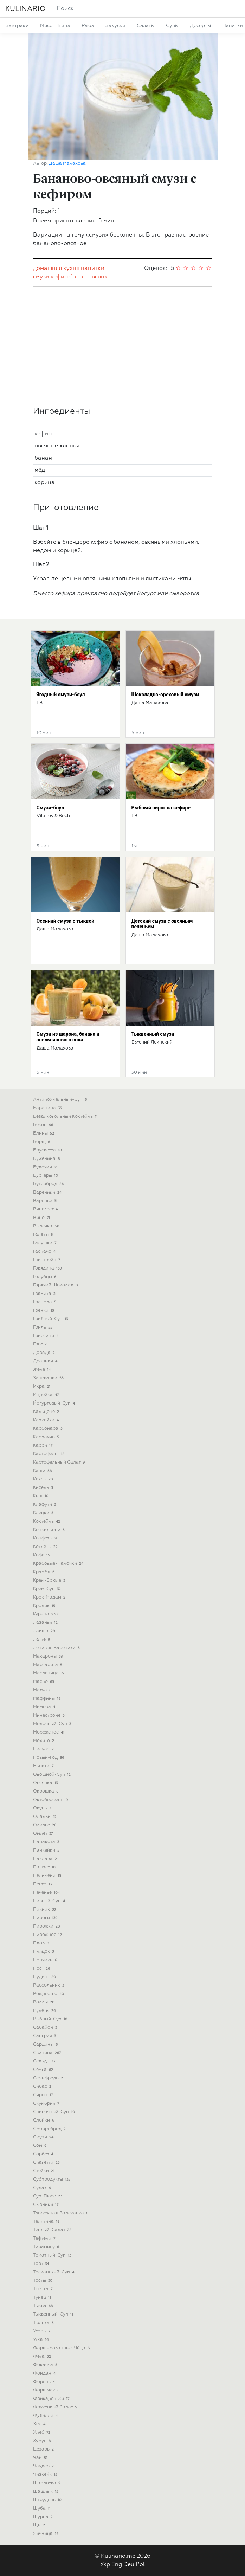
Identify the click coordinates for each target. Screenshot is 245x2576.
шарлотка (47, 2483)
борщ (42, 1141)
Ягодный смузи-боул (61, 694)
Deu (128, 2565)
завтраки (17, 25)
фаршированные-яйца (62, 2348)
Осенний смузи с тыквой (66, 921)
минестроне (49, 1715)
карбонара (48, 1428)
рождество (49, 1993)
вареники (48, 1192)
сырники (46, 2204)
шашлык (46, 2491)
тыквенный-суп (54, 2314)
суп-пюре (48, 2196)
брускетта (48, 1150)
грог (41, 1344)
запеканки (49, 1378)
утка (41, 2339)
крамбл (44, 1572)
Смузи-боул (50, 808)
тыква (43, 2306)
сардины (46, 2044)
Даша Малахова (67, 163)
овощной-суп (52, 1774)
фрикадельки (52, 2398)
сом (40, 2145)
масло (44, 1681)
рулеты (45, 2010)
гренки (44, 1310)
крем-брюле (50, 1580)
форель (45, 2382)
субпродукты (52, 2179)
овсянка (99, 277)
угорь (42, 2331)
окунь (43, 1808)
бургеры (46, 1175)
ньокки (44, 1766)
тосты (43, 2280)
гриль (43, 1327)
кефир (59, 277)
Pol (140, 2565)
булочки (46, 1167)
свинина (48, 2053)
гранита (45, 1293)
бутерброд (49, 1184)
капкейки (46, 1420)
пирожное (48, 1934)
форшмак (47, 2390)
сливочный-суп (55, 2112)
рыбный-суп (51, 2019)
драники (46, 1361)
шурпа (43, 2516)
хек (40, 2424)
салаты (146, 25)
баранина (48, 1108)
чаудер (44, 2466)
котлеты (46, 1546)
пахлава (46, 1859)
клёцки (44, 1513)
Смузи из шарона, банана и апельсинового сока (68, 1037)
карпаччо (47, 1437)
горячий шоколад (56, 1285)
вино (42, 1217)
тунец (43, 2297)
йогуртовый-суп (55, 1403)
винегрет (46, 1209)
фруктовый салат (56, 2407)
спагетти (47, 2162)
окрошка (46, 1791)
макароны (48, 1656)
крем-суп (48, 1589)
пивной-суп (50, 1901)
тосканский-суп (54, 2272)
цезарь (44, 2449)
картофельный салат (59, 1462)
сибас (43, 2086)
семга (44, 2069)
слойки (44, 2120)
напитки (92, 268)
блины (44, 1133)
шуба (42, 2508)
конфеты (45, 1538)
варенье (46, 1201)
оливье (45, 1825)
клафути (45, 1504)
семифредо (49, 2078)
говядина (48, 1268)
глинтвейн (47, 1260)
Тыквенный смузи (152, 1034)
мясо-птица (55, 25)
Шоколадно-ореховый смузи (165, 694)
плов (42, 1943)
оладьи (45, 1816)
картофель (49, 1454)
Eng (116, 2565)
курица (46, 1614)
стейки (44, 2171)
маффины (47, 1698)
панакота (47, 1842)
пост (42, 1968)
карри (43, 1445)
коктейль (47, 1521)
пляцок (44, 1951)
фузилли (46, 2415)
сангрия (45, 2036)
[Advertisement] (122, 346)
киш (41, 1496)
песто (43, 1884)
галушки (45, 1243)
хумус (42, 2441)
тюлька (44, 2322)
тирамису (47, 2247)
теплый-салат (53, 2230)
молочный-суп (53, 1724)
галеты (43, 1234)
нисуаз (44, 1749)
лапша (45, 1631)
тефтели (45, 2238)
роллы (44, 2002)
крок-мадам (50, 1597)
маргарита (48, 1665)
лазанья (46, 1622)
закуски (115, 25)
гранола (45, 1302)
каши (43, 1470)
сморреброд (50, 2128)
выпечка (47, 1226)
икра (42, 1386)
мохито (44, 1740)
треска (43, 2289)
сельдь (45, 2061)
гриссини (46, 1336)
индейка (46, 1395)
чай (41, 2457)
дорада (45, 1352)
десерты (200, 25)
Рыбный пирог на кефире (161, 808)
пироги (46, 1918)
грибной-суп (51, 1319)
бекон (44, 1125)
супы (172, 25)
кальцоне (47, 1411)
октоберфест (51, 1799)
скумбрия (47, 2103)
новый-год (49, 1757)
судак (43, 2188)
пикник (45, 1909)
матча (43, 1690)
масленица (49, 1673)
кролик (45, 1605)
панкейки (47, 1850)
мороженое (49, 1732)
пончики (46, 1960)
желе (42, 1369)
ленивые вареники (57, 1648)
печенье (47, 1892)
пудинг (45, 1977)
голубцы (45, 1276)
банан (78, 277)
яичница (46, 2533)
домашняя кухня (56, 268)
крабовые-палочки (59, 1563)
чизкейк (46, 2474)
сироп (43, 2095)
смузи (41, 277)
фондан (45, 2373)
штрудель (48, 2500)
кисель (43, 1487)
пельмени (48, 1875)
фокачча (46, 2365)
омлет (43, 1833)
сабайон (46, 2027)
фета (43, 2356)
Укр (105, 2565)
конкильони (49, 1530)
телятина (47, 2221)
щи (40, 2525)
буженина (47, 1158)
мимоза (45, 1707)
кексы (43, 1479)
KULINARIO (25, 8)
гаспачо (45, 1251)
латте (42, 1639)
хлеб (42, 2432)
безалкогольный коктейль (66, 1116)
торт (42, 2263)
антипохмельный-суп (61, 1099)
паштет (45, 1867)
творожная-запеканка (61, 2213)
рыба (88, 25)
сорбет (44, 2154)
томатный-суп (53, 2255)
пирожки (47, 1926)
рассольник (49, 1985)
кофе (42, 1555)
